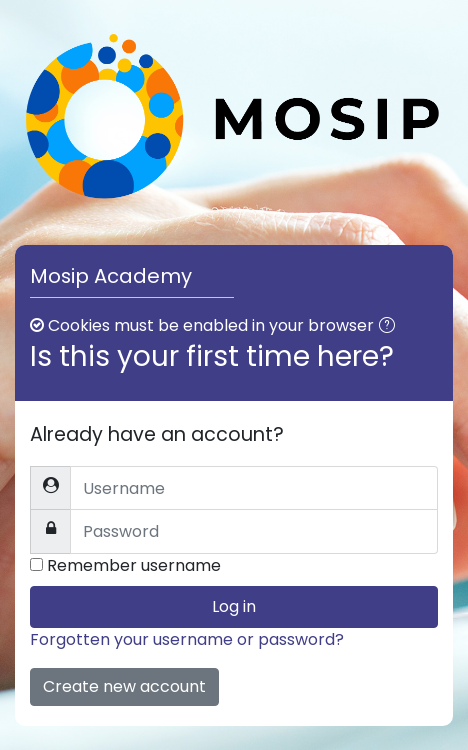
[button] (391, 327)
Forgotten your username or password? (187, 639)
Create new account (124, 686)
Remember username (134, 565)
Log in (234, 606)
